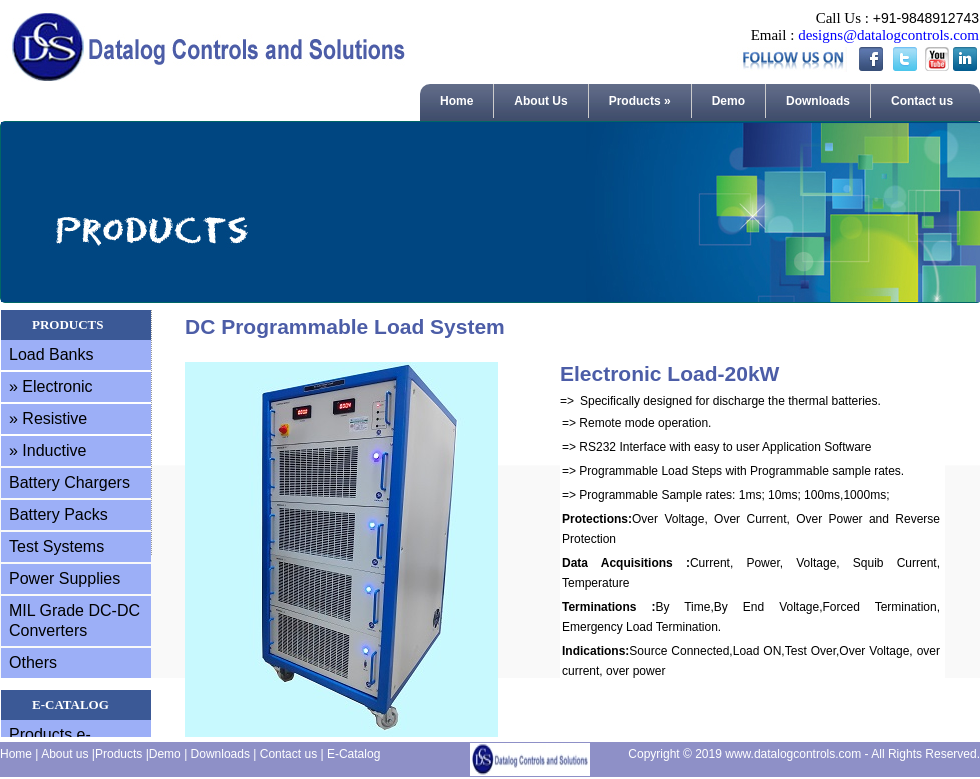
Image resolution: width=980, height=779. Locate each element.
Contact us (922, 101)
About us (64, 754)
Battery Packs (58, 514)
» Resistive (48, 418)
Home (456, 101)
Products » (640, 101)
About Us (540, 101)
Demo (728, 101)
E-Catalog (353, 754)
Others (33, 662)
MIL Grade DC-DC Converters (74, 620)
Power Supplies (64, 578)
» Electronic (51, 386)
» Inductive (47, 450)
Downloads (818, 101)
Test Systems (56, 546)
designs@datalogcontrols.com (888, 35)
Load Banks (51, 354)
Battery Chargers (69, 482)
